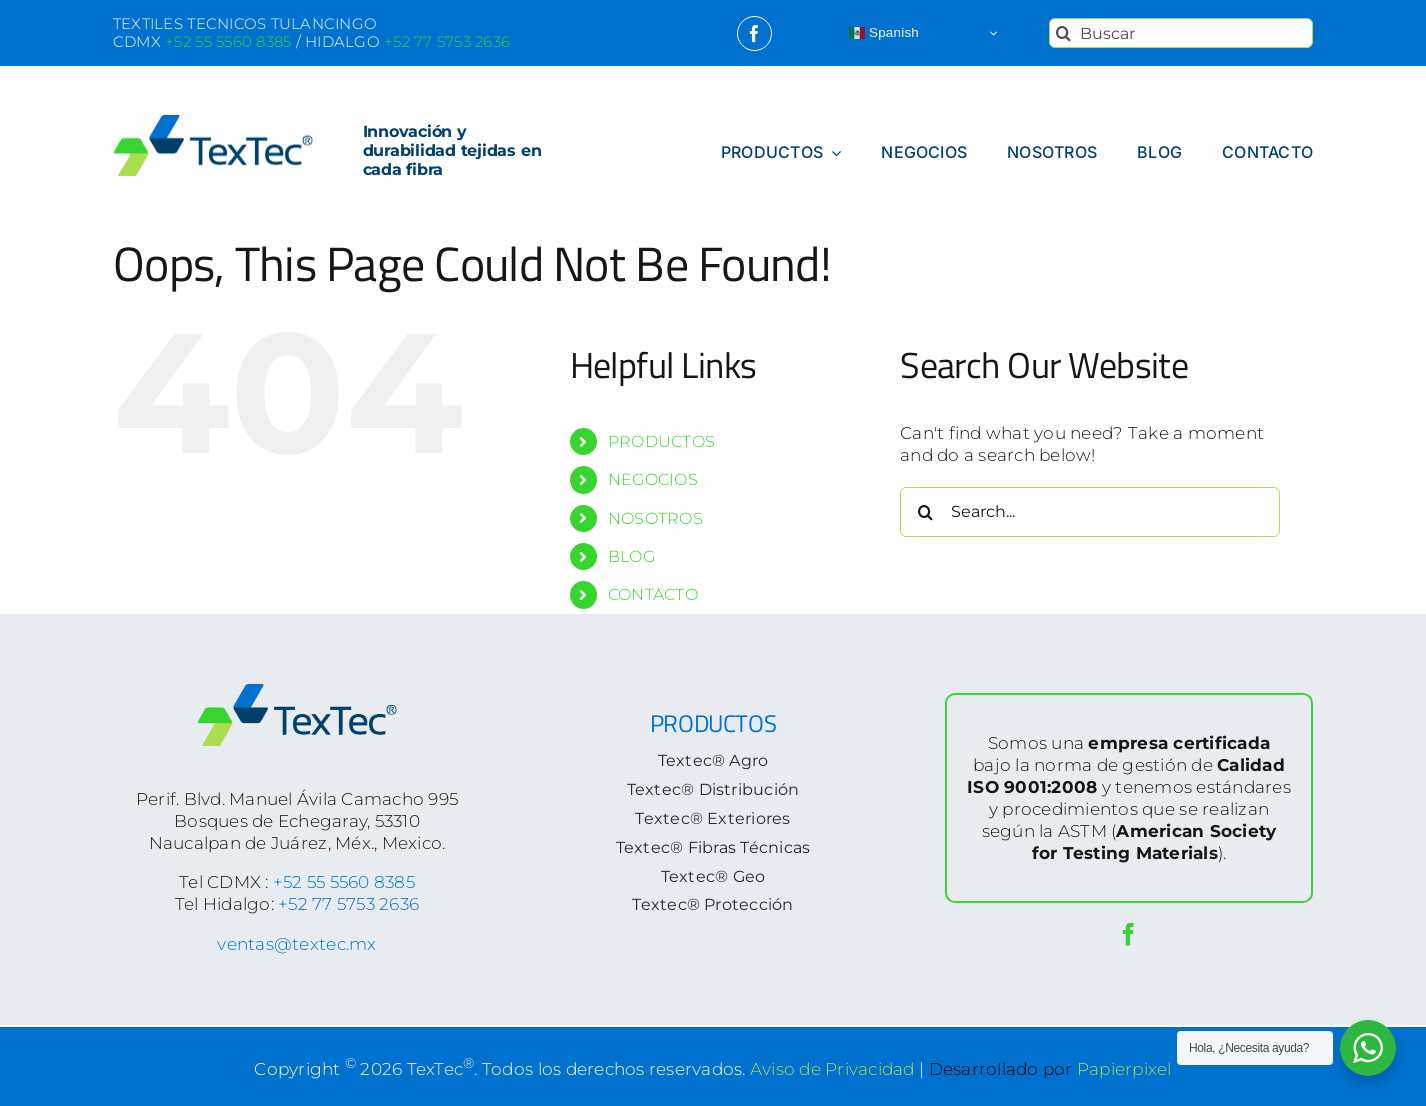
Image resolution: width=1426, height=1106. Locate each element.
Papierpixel (1124, 1068)
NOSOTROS (655, 518)
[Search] (1064, 33)
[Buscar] (1181, 33)
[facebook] (754, 33)
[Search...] (1090, 512)
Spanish (884, 33)
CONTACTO (653, 594)
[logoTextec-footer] (297, 692)
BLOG (631, 556)
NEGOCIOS (653, 479)
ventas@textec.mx (296, 944)
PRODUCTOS (661, 441)
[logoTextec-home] (213, 123)
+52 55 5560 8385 (344, 882)
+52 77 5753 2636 (348, 904)
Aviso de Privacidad (832, 1068)
